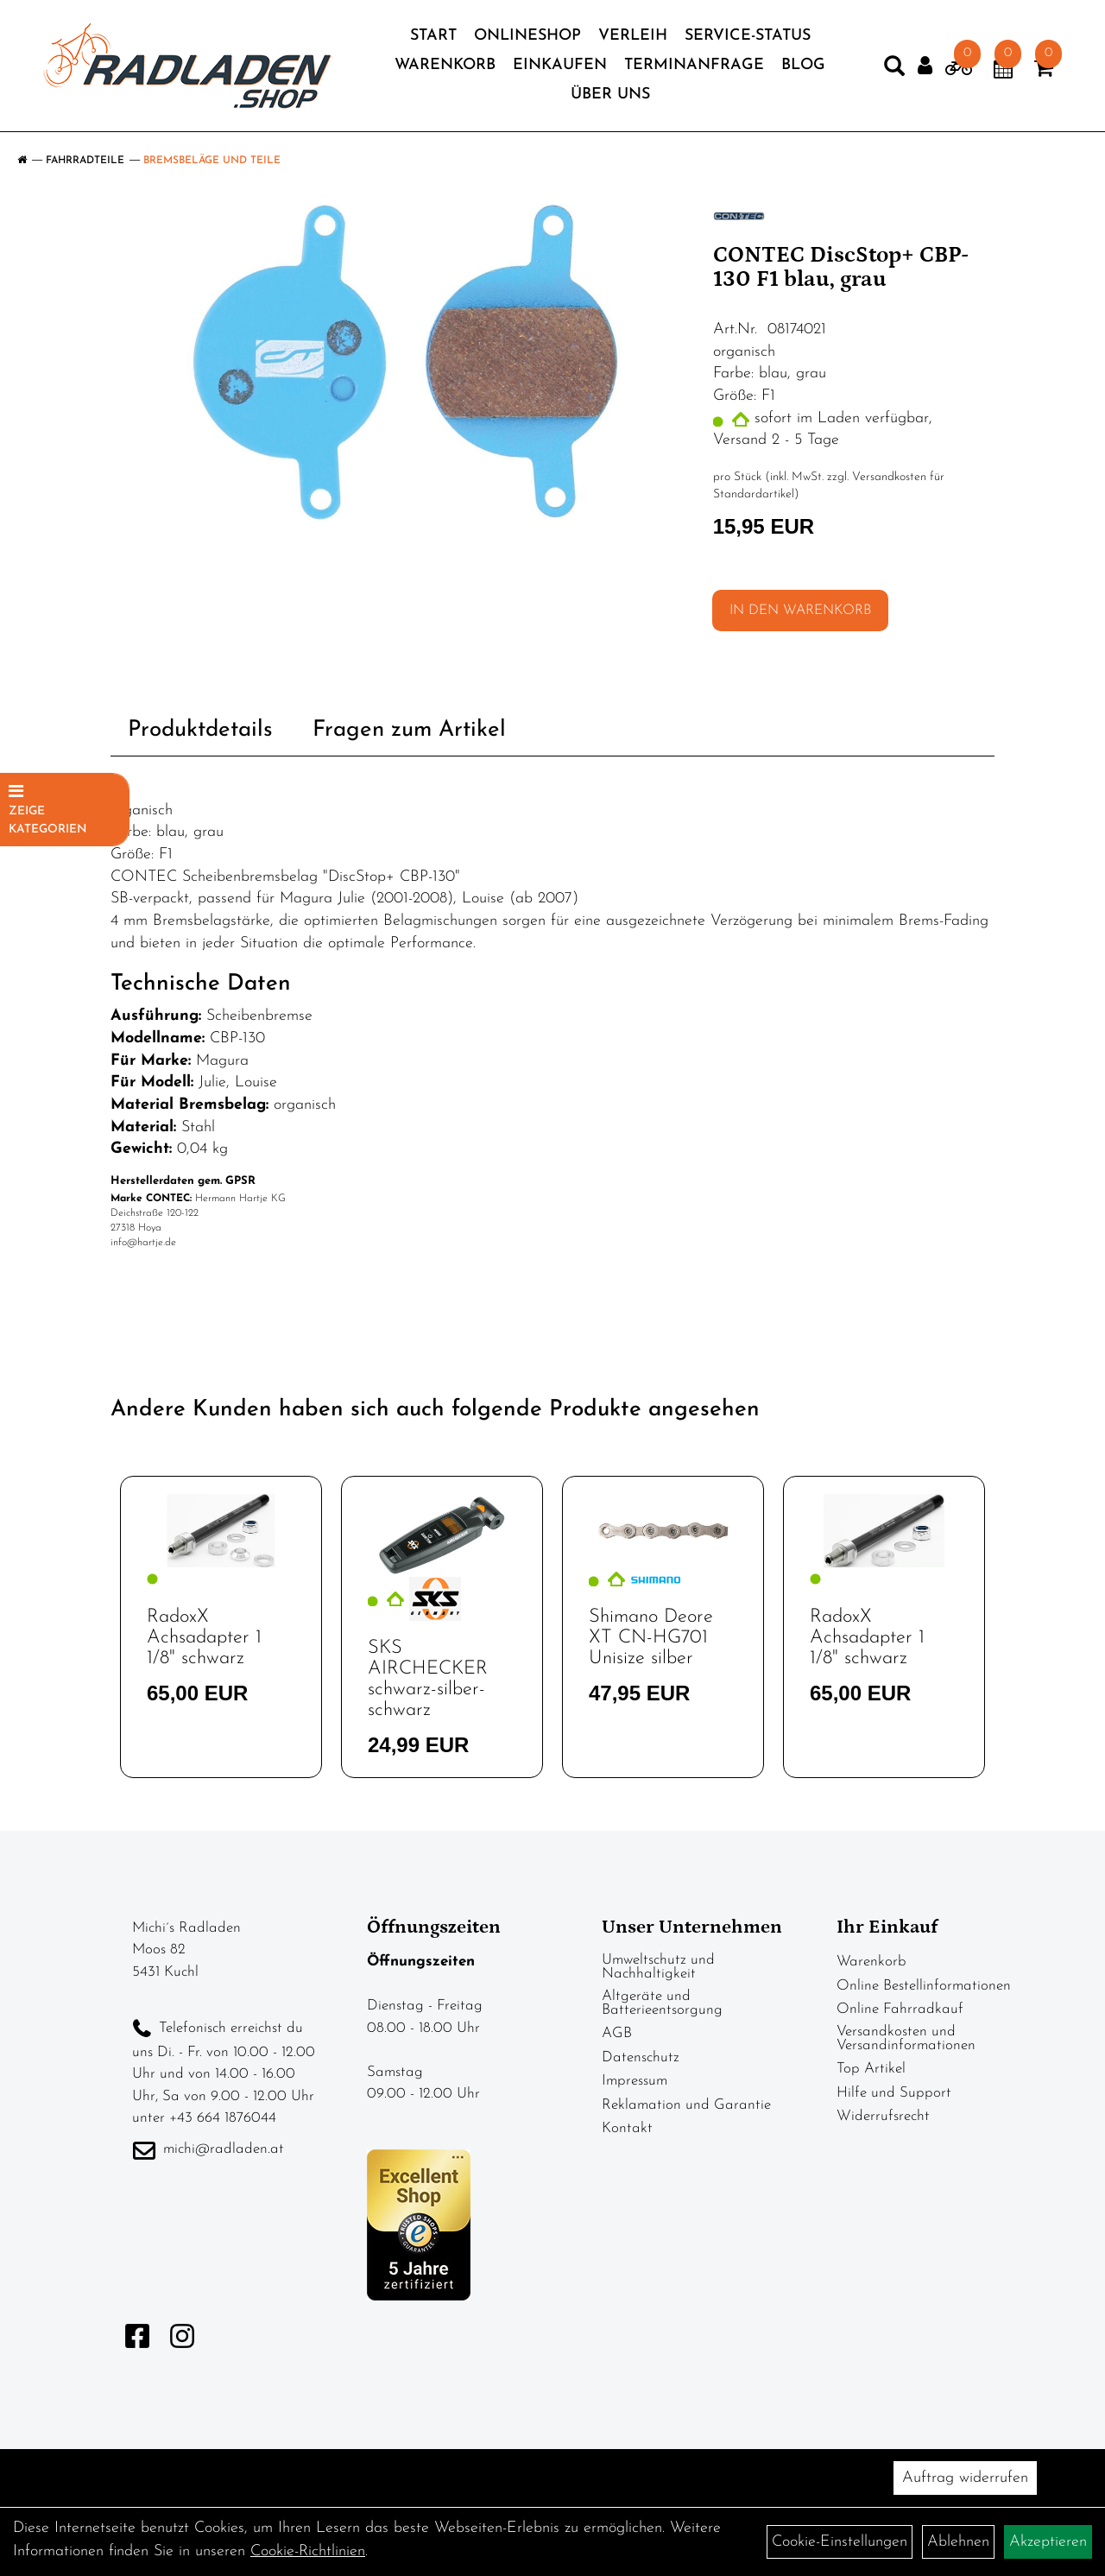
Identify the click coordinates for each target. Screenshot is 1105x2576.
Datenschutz (640, 2057)
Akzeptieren (1048, 2542)
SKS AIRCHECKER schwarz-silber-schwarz (428, 1679)
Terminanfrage (694, 65)
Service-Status (748, 36)
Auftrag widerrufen (965, 2478)
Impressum (634, 2080)
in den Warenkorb (800, 610)
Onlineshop (527, 36)
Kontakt (627, 2128)
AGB (617, 2033)
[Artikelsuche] (894, 70)
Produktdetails (200, 730)
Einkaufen (560, 65)
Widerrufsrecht (883, 2116)
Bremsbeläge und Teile (212, 160)
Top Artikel (871, 2068)
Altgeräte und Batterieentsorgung (662, 2003)
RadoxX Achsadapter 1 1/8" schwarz (204, 1637)
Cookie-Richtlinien (307, 2551)
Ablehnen (958, 2542)
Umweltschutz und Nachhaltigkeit (658, 1967)
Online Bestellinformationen (924, 1985)
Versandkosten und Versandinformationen (906, 2038)
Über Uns (610, 94)
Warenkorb (445, 65)
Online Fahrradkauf (900, 2009)
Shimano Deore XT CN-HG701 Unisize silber (651, 1637)
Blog (803, 65)
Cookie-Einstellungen (839, 2542)
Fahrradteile (85, 160)
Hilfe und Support (894, 2092)
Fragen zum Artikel (409, 730)
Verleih (632, 36)
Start (433, 36)
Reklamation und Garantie (686, 2105)
